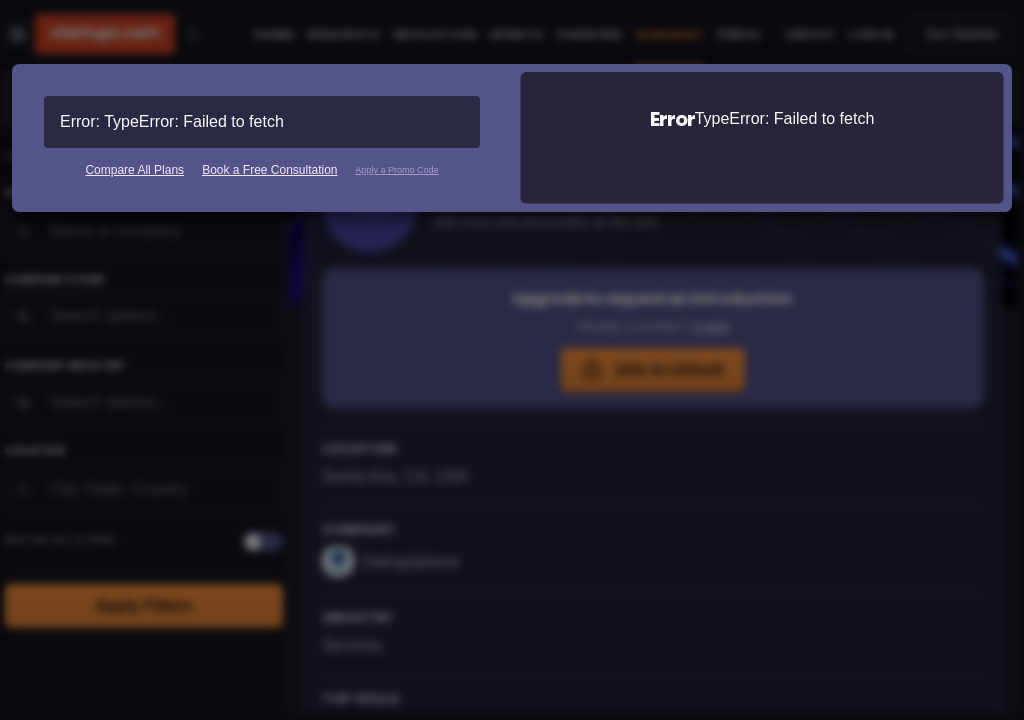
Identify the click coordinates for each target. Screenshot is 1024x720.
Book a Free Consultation (269, 170)
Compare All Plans (134, 170)
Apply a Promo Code (397, 170)
